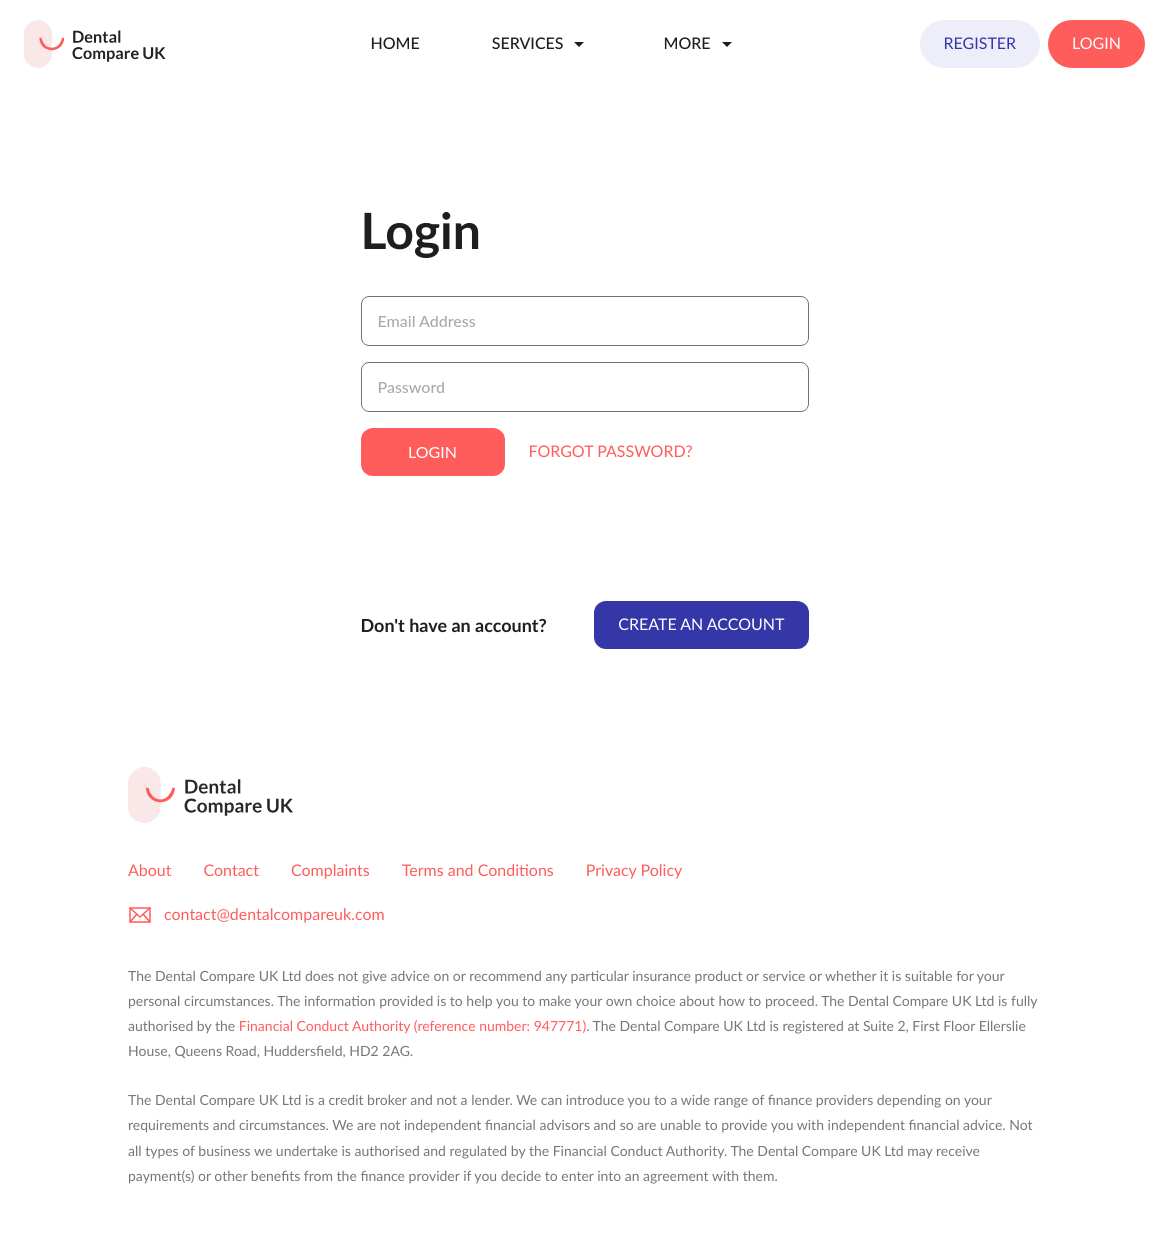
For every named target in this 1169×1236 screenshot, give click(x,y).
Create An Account (701, 624)
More (700, 44)
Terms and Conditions (478, 870)
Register (980, 43)
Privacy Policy (634, 870)
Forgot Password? (611, 451)
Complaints (330, 870)
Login (1096, 43)
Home (394, 43)
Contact (231, 870)
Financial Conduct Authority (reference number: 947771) (412, 1025)
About (150, 870)
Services (542, 44)
